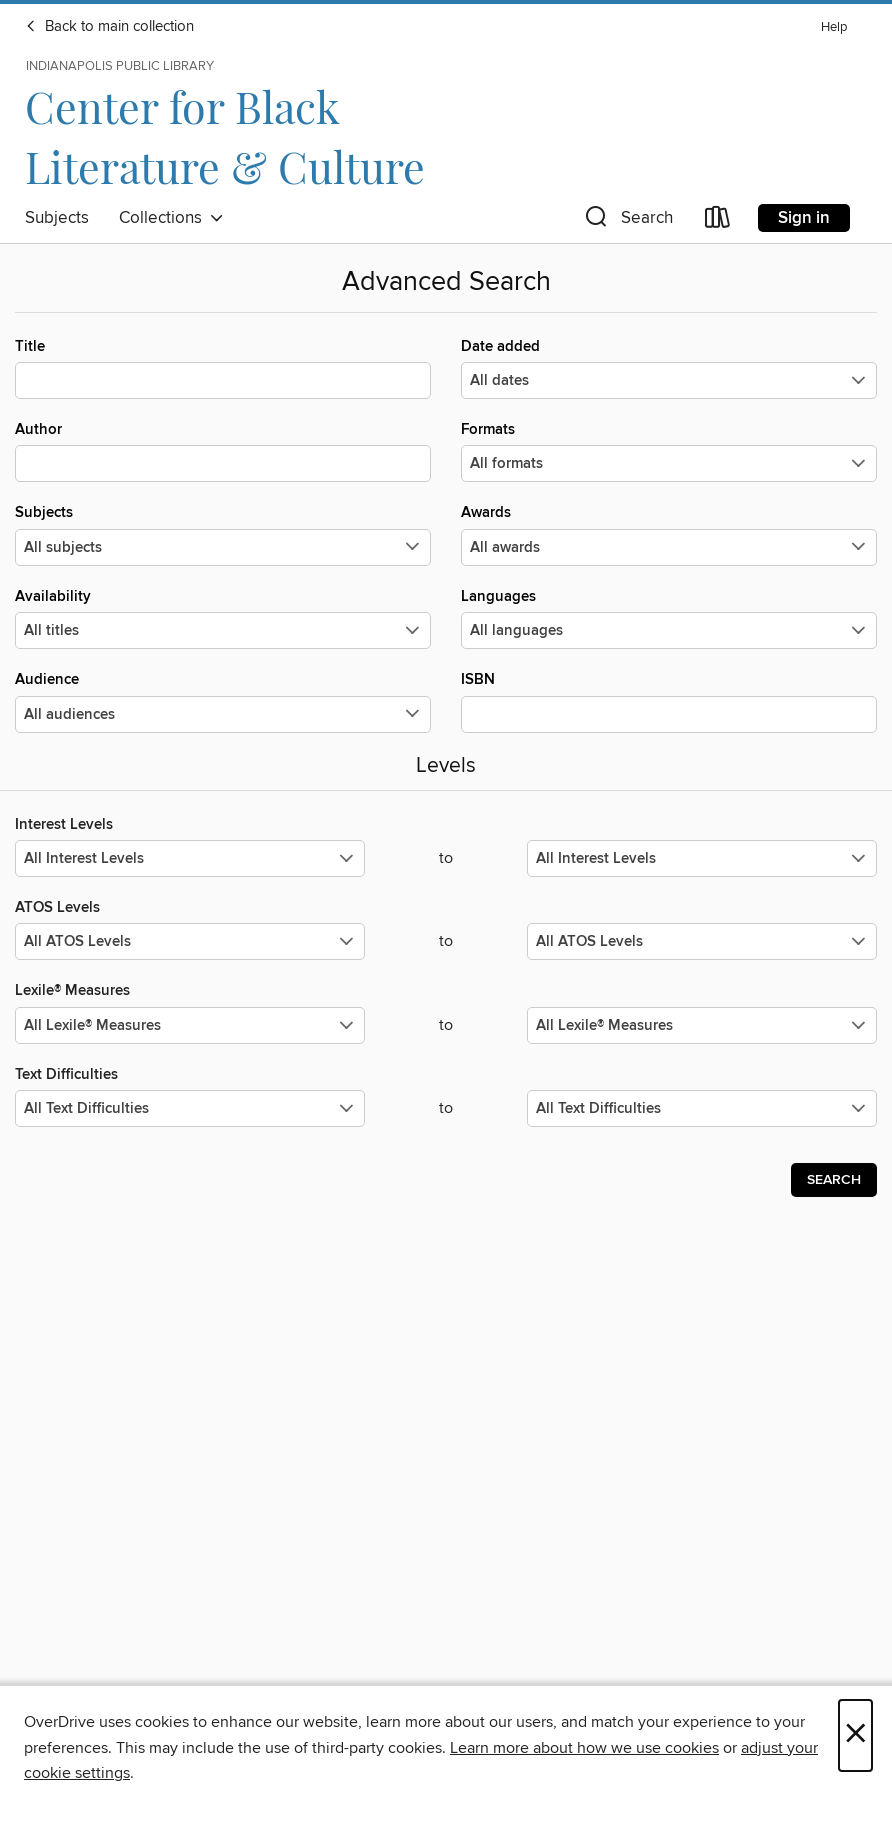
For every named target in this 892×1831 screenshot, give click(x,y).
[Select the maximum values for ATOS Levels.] (702, 941)
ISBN (669, 701)
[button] (627, 221)
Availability (223, 618)
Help (834, 27)
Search (834, 1180)
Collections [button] (171, 218)
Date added (669, 368)
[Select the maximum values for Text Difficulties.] (702, 1108)
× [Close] (855, 1735)
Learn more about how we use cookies (584, 1748)
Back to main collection (109, 27)
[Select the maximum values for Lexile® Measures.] (702, 1025)
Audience (223, 701)
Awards (669, 534)
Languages (669, 618)
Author (223, 451)
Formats (669, 451)
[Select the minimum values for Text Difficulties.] (190, 1108)
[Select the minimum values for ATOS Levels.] (190, 941)
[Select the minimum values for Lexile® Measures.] (190, 1025)
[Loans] (718, 221)
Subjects (57, 218)
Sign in (804, 218)
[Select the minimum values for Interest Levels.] (190, 858)
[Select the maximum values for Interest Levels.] (702, 858)
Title (223, 368)
